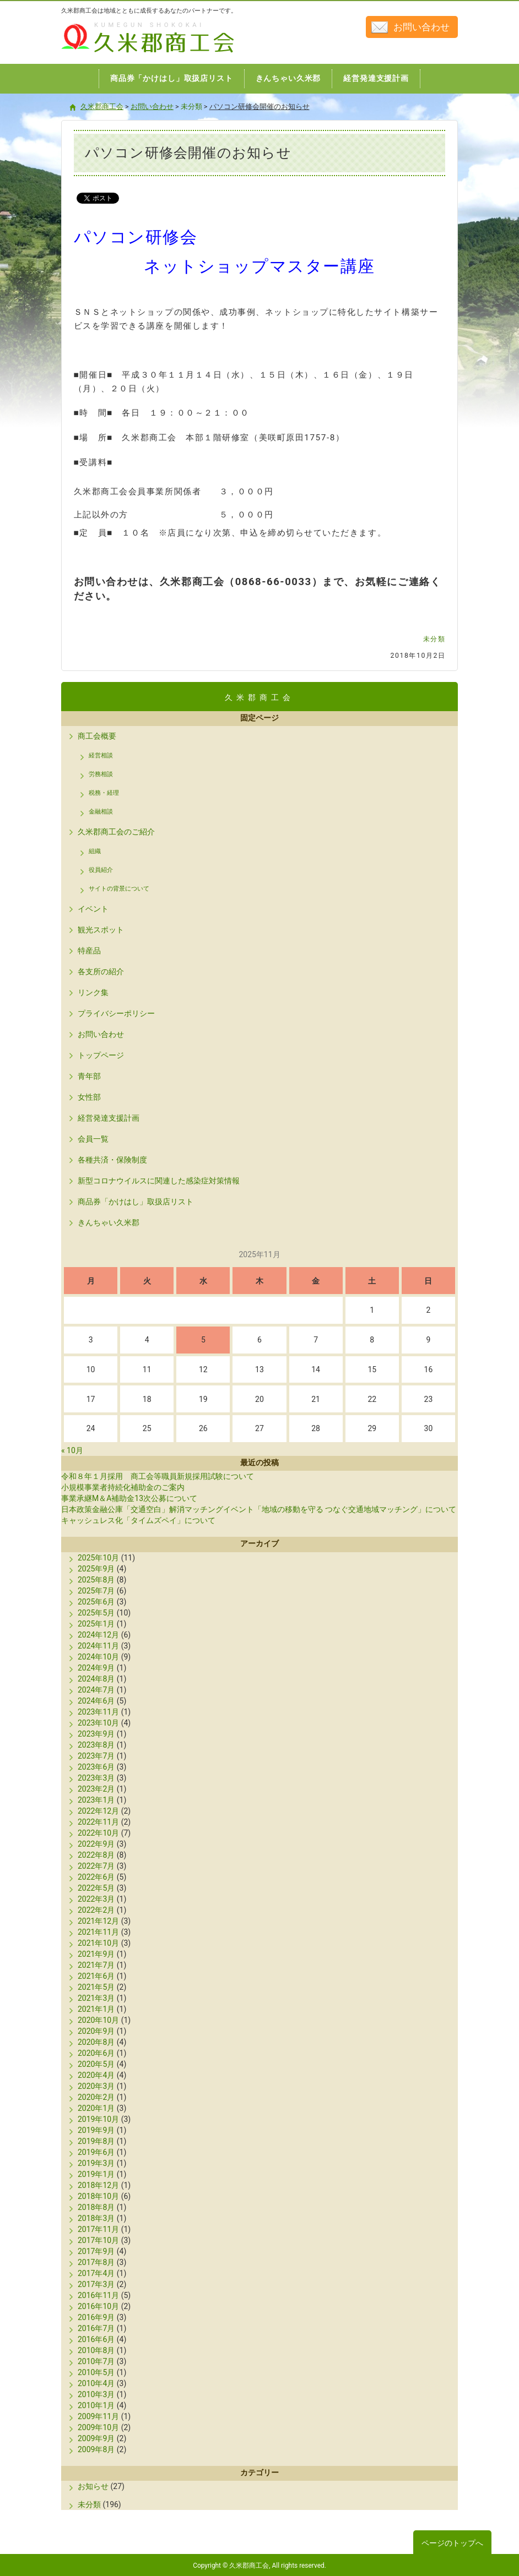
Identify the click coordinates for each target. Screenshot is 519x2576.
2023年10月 (98, 1722)
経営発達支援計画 (108, 1118)
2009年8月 (96, 2449)
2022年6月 (96, 1877)
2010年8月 (96, 2350)
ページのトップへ (452, 2543)
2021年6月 (96, 1976)
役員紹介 (101, 870)
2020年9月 (96, 2031)
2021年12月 (98, 1921)
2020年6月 (96, 2053)
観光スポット (101, 929)
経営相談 (101, 755)
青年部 (89, 1076)
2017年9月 (96, 2251)
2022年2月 (96, 1910)
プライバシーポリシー (116, 1013)
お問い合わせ (421, 26)
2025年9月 (96, 1568)
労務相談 (101, 774)
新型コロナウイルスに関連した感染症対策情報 (159, 1180)
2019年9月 (96, 2130)
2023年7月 (96, 1755)
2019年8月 (96, 2141)
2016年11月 (98, 2295)
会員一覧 (93, 1138)
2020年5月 (96, 2064)
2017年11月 (98, 2229)
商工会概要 (97, 736)
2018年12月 (98, 2185)
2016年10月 (98, 2306)
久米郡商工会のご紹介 (116, 831)
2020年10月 (98, 2020)
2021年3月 (96, 1998)
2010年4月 (96, 2383)
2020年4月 (96, 2075)
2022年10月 (98, 1833)
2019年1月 (96, 2174)
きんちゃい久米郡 (108, 1222)
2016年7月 (96, 2328)
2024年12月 (98, 1634)
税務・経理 (104, 792)
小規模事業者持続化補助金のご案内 (123, 1487)
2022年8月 (96, 1855)
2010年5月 (96, 2372)
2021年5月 (96, 1987)
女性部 (89, 1097)
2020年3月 (96, 2086)
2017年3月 (96, 2284)
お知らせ (93, 2486)
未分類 (434, 639)
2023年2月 (96, 1788)
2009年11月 (98, 2416)
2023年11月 (98, 1711)
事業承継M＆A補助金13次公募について (129, 1498)
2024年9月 (96, 1667)
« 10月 (72, 1450)
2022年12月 (98, 1811)
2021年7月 (96, 1965)
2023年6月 (96, 1766)
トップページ (101, 1055)
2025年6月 (96, 1601)
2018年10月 (98, 2196)
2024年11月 (98, 1645)
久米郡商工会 (124, 53)
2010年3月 (96, 2394)
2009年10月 (98, 2427)
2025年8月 (96, 1579)
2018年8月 (96, 2207)
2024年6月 (96, 1700)
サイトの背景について (119, 888)
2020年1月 (96, 2108)
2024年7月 (96, 1689)
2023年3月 (96, 1777)
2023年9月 (96, 1733)
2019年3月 (96, 2163)
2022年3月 (96, 1899)
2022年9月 (96, 1844)
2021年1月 (96, 2009)
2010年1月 (96, 2405)
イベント (93, 908)
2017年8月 (96, 2262)
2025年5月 (96, 1612)
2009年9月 (96, 2438)
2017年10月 (98, 2240)
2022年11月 (98, 1822)
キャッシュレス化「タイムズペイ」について (138, 1520)
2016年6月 (96, 2339)
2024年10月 (98, 1656)
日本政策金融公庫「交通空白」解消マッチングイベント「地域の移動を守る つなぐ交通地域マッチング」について (258, 1509)
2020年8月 (96, 2042)
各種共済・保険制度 (112, 1159)
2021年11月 (98, 1932)
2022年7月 (96, 1866)
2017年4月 (96, 2273)
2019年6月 (96, 2152)
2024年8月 (96, 1678)
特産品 (89, 950)
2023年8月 (96, 1744)
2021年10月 (98, 1943)
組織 (95, 851)
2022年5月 (96, 1888)
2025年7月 (96, 1590)
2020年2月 (96, 2097)
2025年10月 (98, 1557)
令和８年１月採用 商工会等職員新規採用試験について (157, 1476)
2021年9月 (96, 1954)
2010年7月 (96, 2361)
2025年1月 (96, 1623)
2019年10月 (98, 2119)
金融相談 (101, 811)
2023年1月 (96, 1799)
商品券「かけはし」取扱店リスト (135, 1201)
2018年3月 (96, 2218)
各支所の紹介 (101, 971)
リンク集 (93, 992)
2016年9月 (96, 2317)
